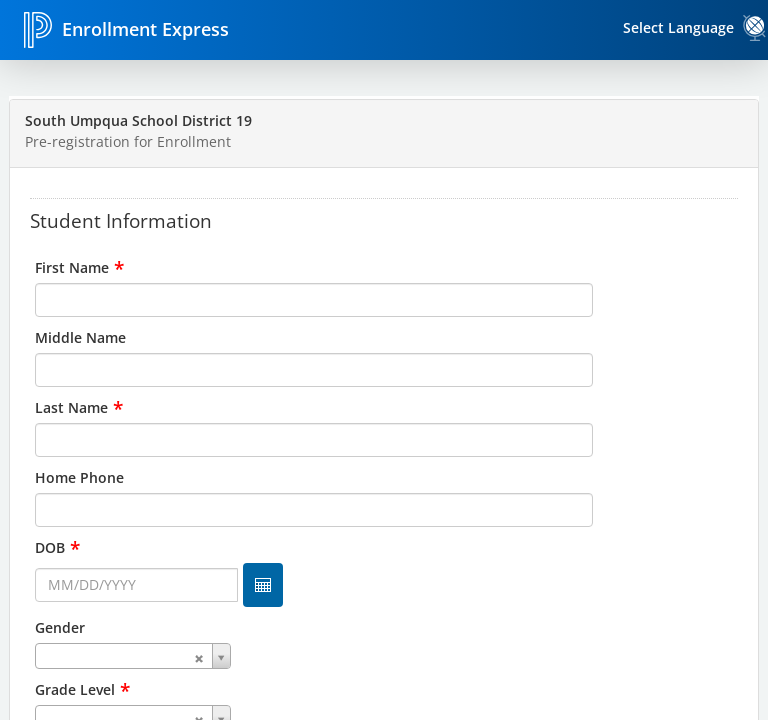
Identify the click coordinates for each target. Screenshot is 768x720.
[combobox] (384, 656)
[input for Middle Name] (314, 370)
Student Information (121, 220)
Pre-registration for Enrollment (128, 141)
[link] (755, 28)
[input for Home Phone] (314, 510)
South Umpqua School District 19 (138, 120)
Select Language (678, 27)
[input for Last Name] (314, 440)
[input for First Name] (314, 300)
